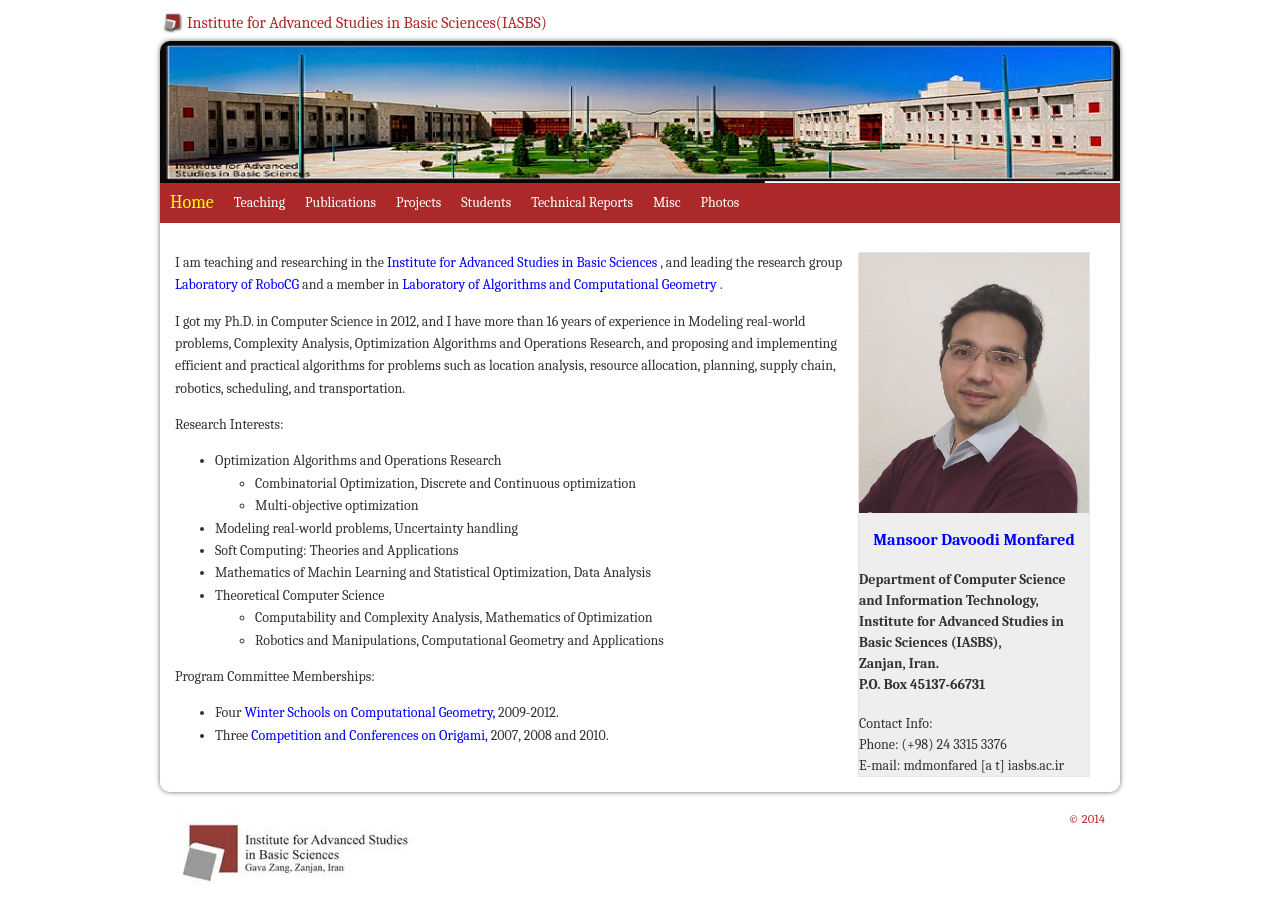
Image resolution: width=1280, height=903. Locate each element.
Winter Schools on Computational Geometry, (371, 712)
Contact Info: (896, 723)
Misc (667, 202)
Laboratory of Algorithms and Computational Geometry (559, 284)
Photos (720, 202)
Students (486, 202)
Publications (340, 202)
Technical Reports (582, 202)
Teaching (259, 202)
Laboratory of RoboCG (237, 284)
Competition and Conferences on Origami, (370, 735)
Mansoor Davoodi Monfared (974, 539)
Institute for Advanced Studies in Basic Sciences (523, 262)
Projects (418, 202)
